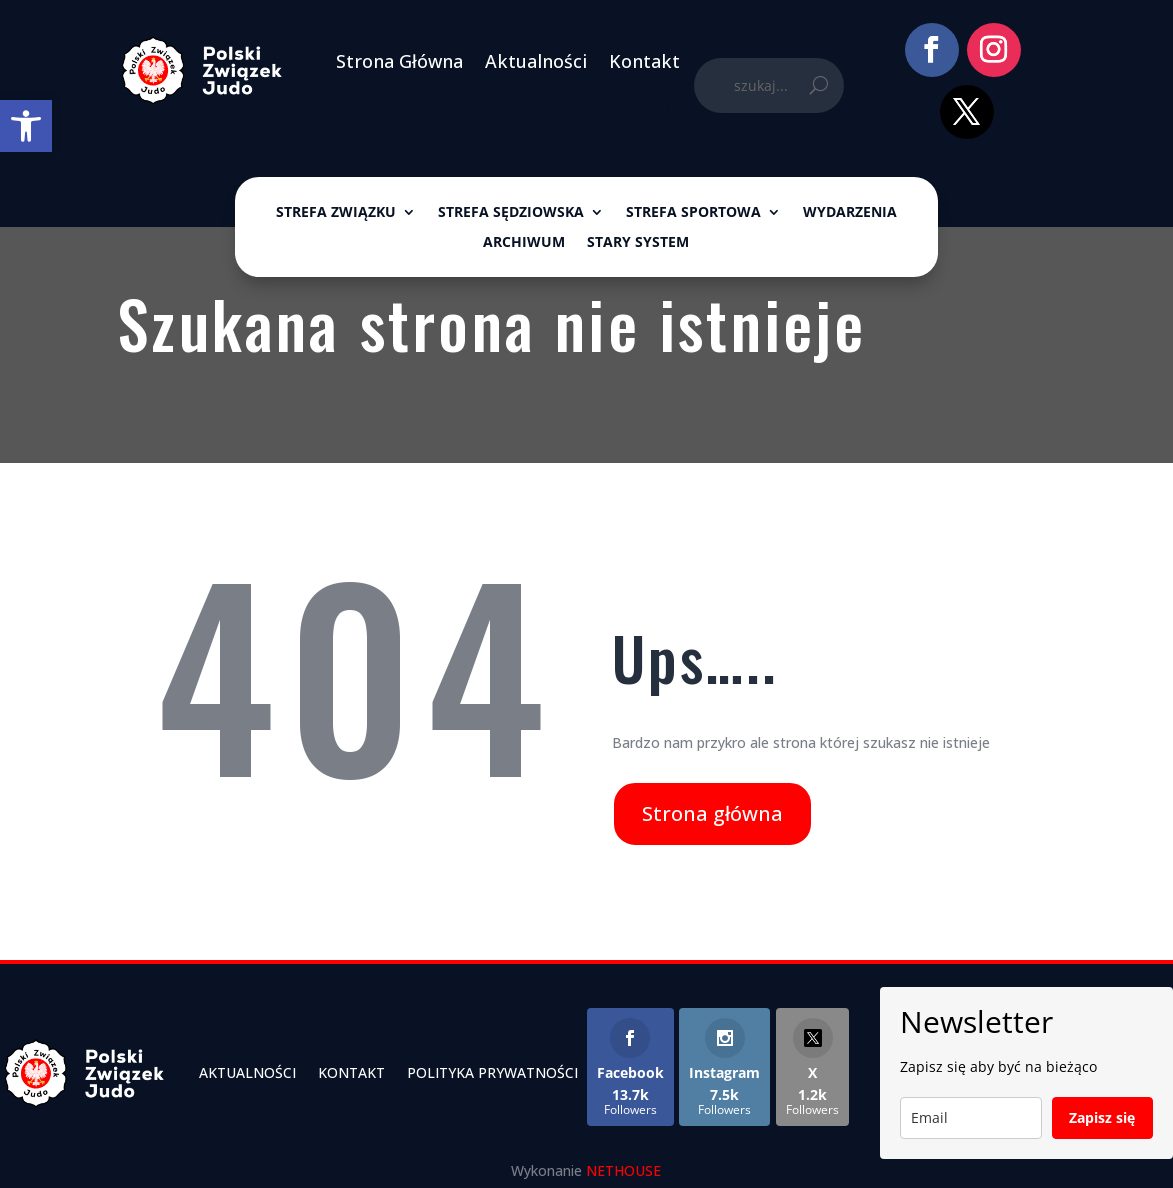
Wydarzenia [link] (850, 213)
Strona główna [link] (712, 813)
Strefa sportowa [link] (693, 213)
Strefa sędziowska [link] (511, 213)
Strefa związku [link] (336, 213)
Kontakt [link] (644, 61)
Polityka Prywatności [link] (492, 1072)
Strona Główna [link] (399, 61)
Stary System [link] (638, 243)
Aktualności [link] (536, 61)
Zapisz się (1102, 1117)
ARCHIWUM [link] (524, 243)
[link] (26, 126)
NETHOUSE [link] (623, 1170)
